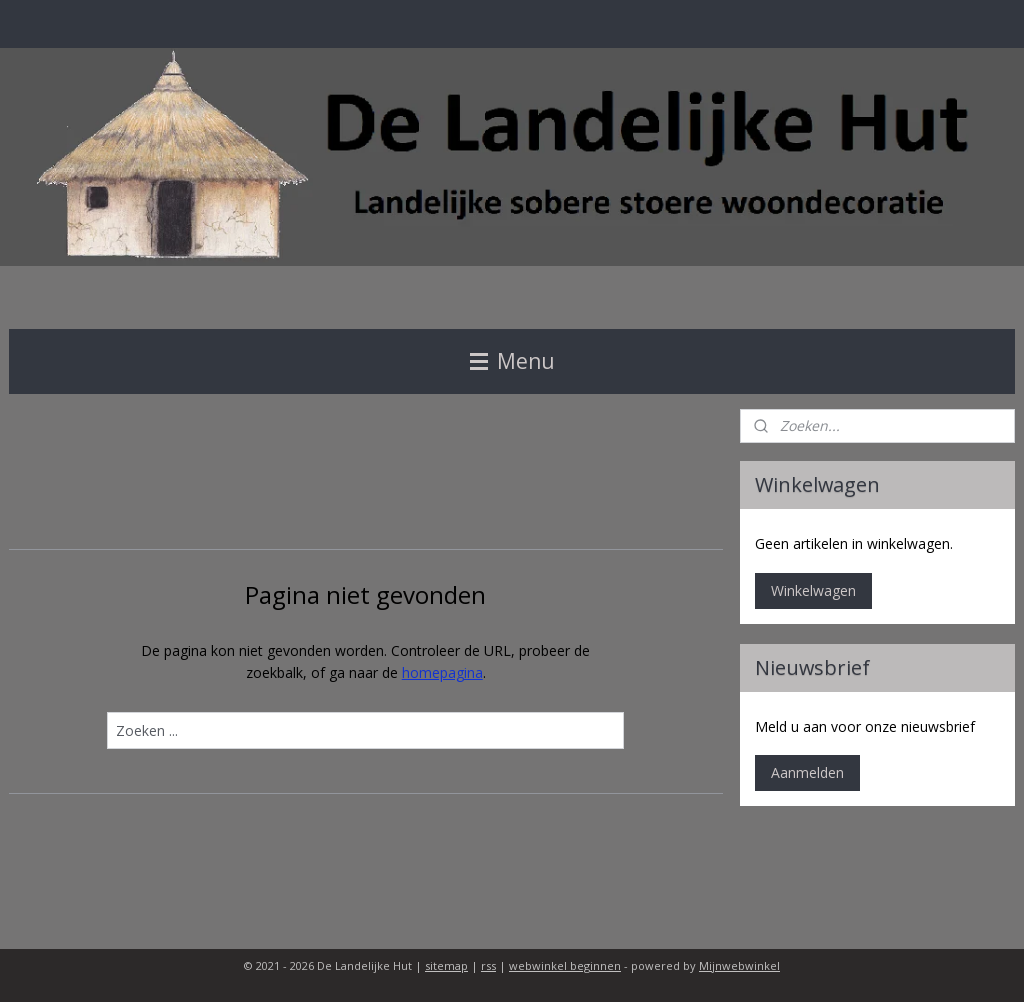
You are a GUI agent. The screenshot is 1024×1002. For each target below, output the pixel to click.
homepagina (442, 672)
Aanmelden (807, 772)
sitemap (446, 965)
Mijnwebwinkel (739, 965)
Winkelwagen (813, 590)
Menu (512, 361)
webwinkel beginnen (565, 965)
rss (488, 965)
